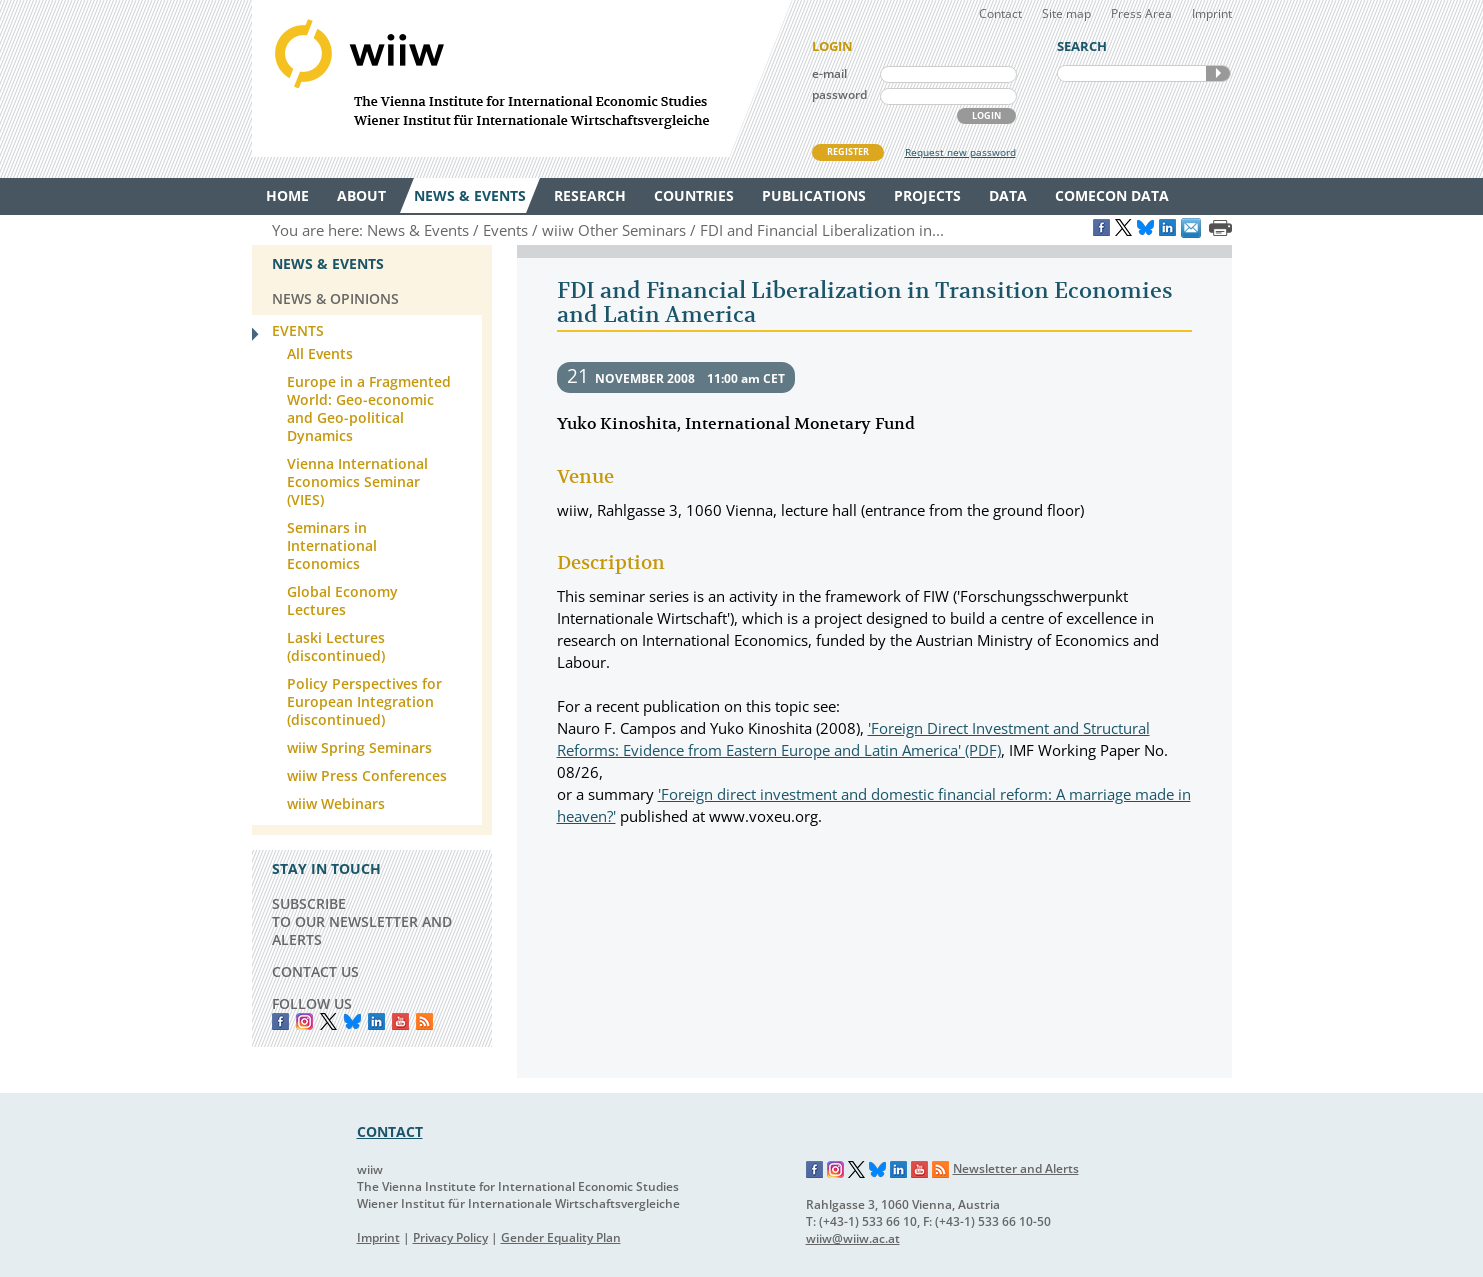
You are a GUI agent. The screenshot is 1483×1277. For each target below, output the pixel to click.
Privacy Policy (450, 1237)
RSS (424, 1021)
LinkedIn (376, 1021)
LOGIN (986, 115)
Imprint (1212, 13)
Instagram (836, 1170)
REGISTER (848, 151)
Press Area (1141, 13)
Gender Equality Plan (561, 1237)
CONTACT (390, 1131)
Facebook (280, 1021)
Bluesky (352, 1021)
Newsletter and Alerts (1016, 1168)
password (839, 94)
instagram (304, 1021)
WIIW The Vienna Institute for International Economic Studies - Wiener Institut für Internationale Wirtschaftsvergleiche (522, 78)
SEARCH (1218, 73)
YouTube (400, 1021)
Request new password (960, 152)
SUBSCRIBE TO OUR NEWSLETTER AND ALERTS (362, 921)
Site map (1066, 13)
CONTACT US (315, 971)
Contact (1000, 13)
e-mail (829, 73)
